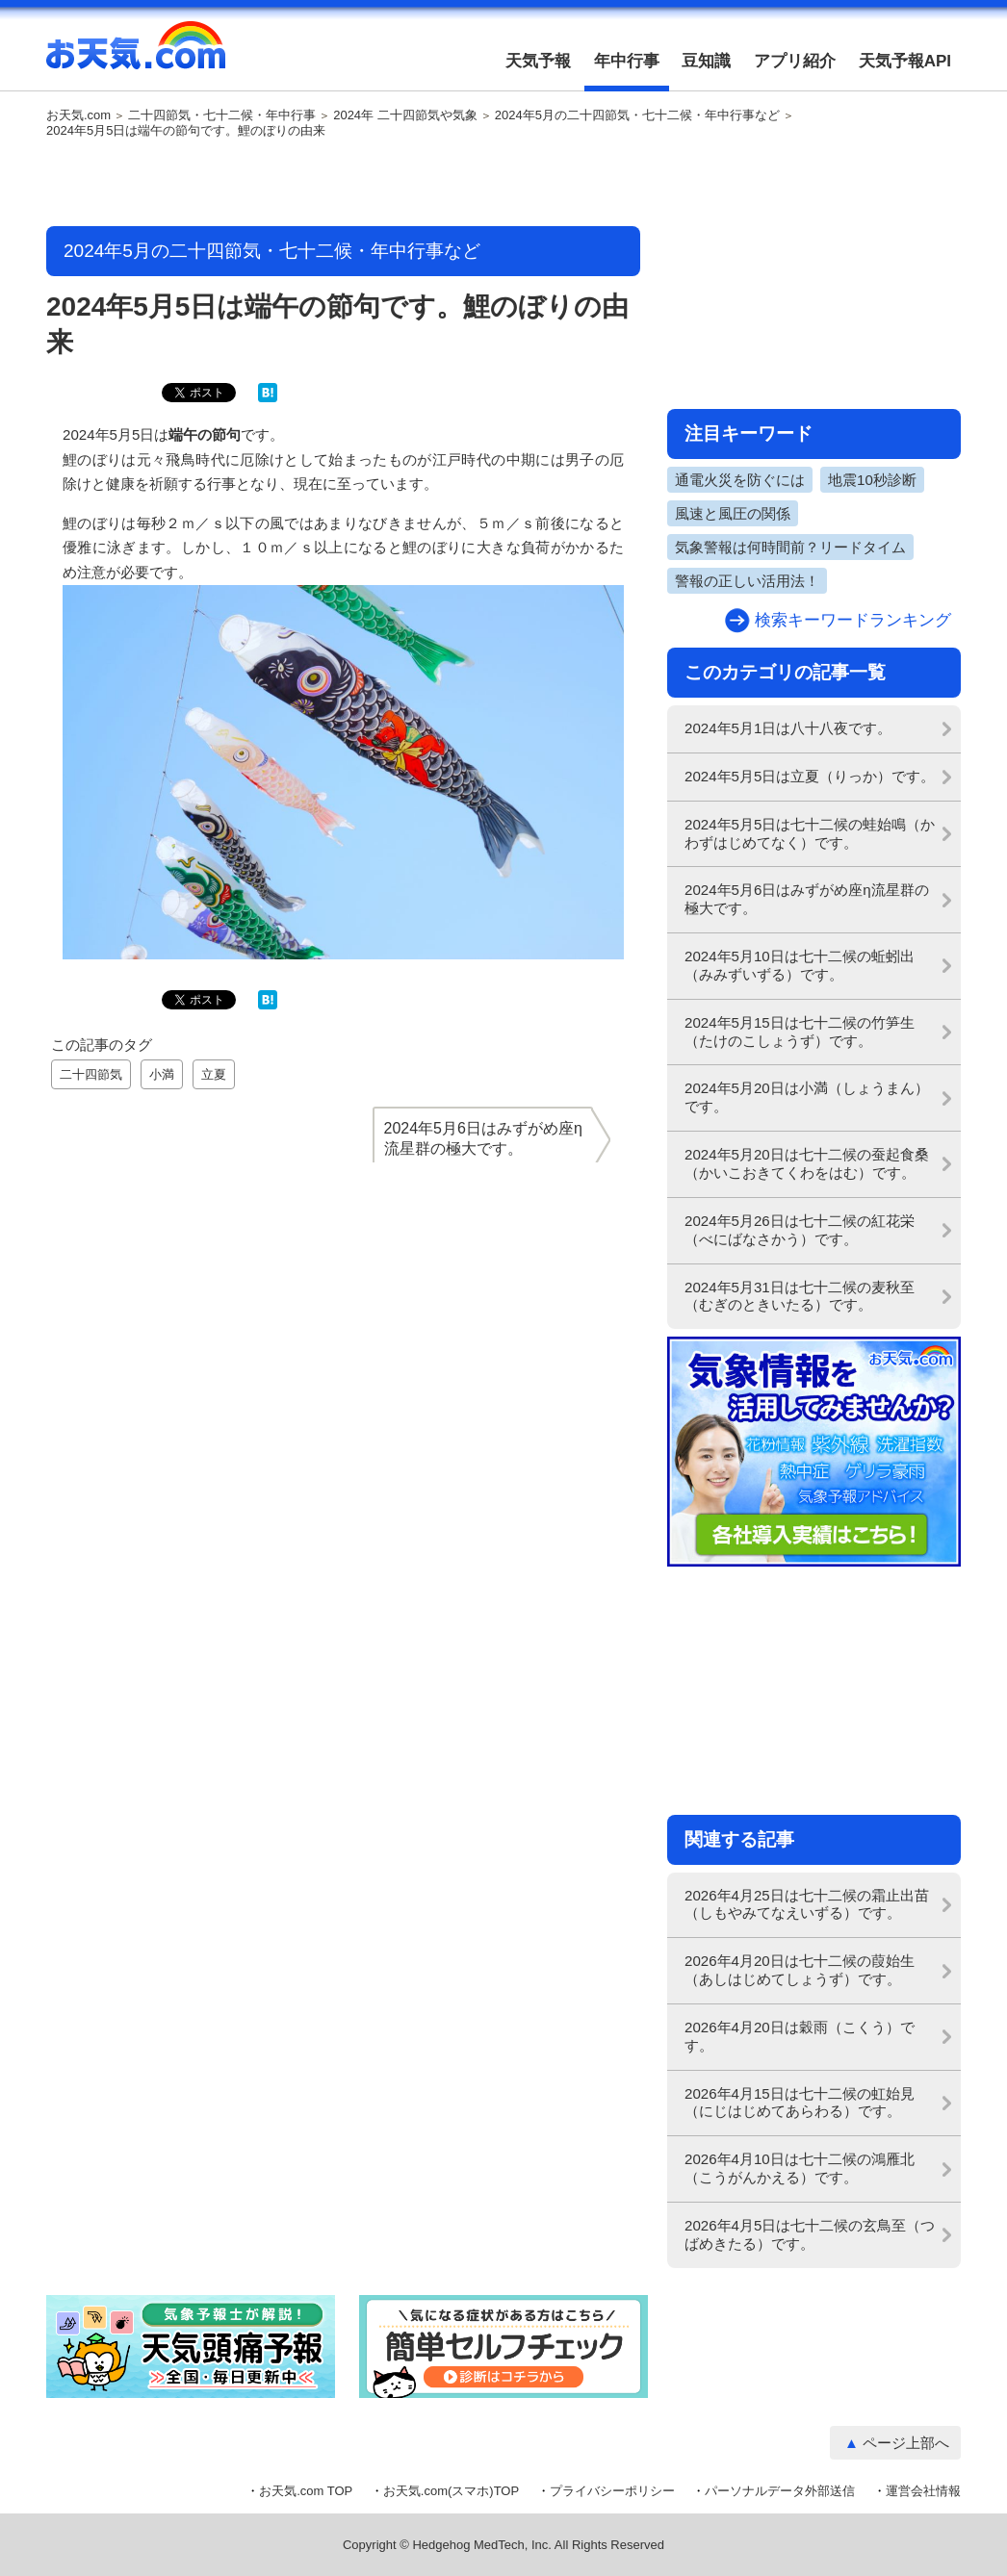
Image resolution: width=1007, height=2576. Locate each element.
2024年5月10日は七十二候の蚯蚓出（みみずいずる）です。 (799, 965)
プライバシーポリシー (612, 2491)
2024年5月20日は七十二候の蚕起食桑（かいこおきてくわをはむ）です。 (806, 1163)
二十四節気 (91, 1074)
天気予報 (538, 61)
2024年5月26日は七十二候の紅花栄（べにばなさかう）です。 (799, 1229)
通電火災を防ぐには (740, 480)
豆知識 (706, 61)
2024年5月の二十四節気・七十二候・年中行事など (637, 115)
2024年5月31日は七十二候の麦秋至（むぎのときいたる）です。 (799, 1296)
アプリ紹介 (795, 61)
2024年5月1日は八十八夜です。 (787, 728)
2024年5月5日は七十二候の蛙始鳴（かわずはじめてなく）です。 (809, 833)
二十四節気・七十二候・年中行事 (222, 115)
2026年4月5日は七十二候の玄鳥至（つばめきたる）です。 (809, 2234)
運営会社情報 (923, 2491)
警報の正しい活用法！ (747, 581)
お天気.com (135, 55)
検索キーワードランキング (853, 620)
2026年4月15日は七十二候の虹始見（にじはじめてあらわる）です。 (799, 2102)
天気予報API (905, 61)
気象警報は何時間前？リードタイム (790, 547)
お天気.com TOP (305, 2491)
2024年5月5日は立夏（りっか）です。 (809, 776)
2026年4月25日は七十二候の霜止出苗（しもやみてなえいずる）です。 (806, 1904)
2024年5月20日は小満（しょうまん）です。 (806, 1097)
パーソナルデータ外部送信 (780, 2491)
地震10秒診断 (872, 480)
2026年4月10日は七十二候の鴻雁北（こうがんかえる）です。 (799, 2168)
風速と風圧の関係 (732, 513)
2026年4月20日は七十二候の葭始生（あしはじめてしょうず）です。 (799, 1969)
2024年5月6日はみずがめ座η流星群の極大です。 (806, 898)
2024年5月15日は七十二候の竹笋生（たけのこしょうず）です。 (799, 1031)
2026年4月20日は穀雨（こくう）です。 (799, 2036)
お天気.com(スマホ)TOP (451, 2491)
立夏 (213, 1074)
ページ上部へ (906, 2443)
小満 (161, 1074)
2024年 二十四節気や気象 (405, 115)
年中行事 (626, 61)
